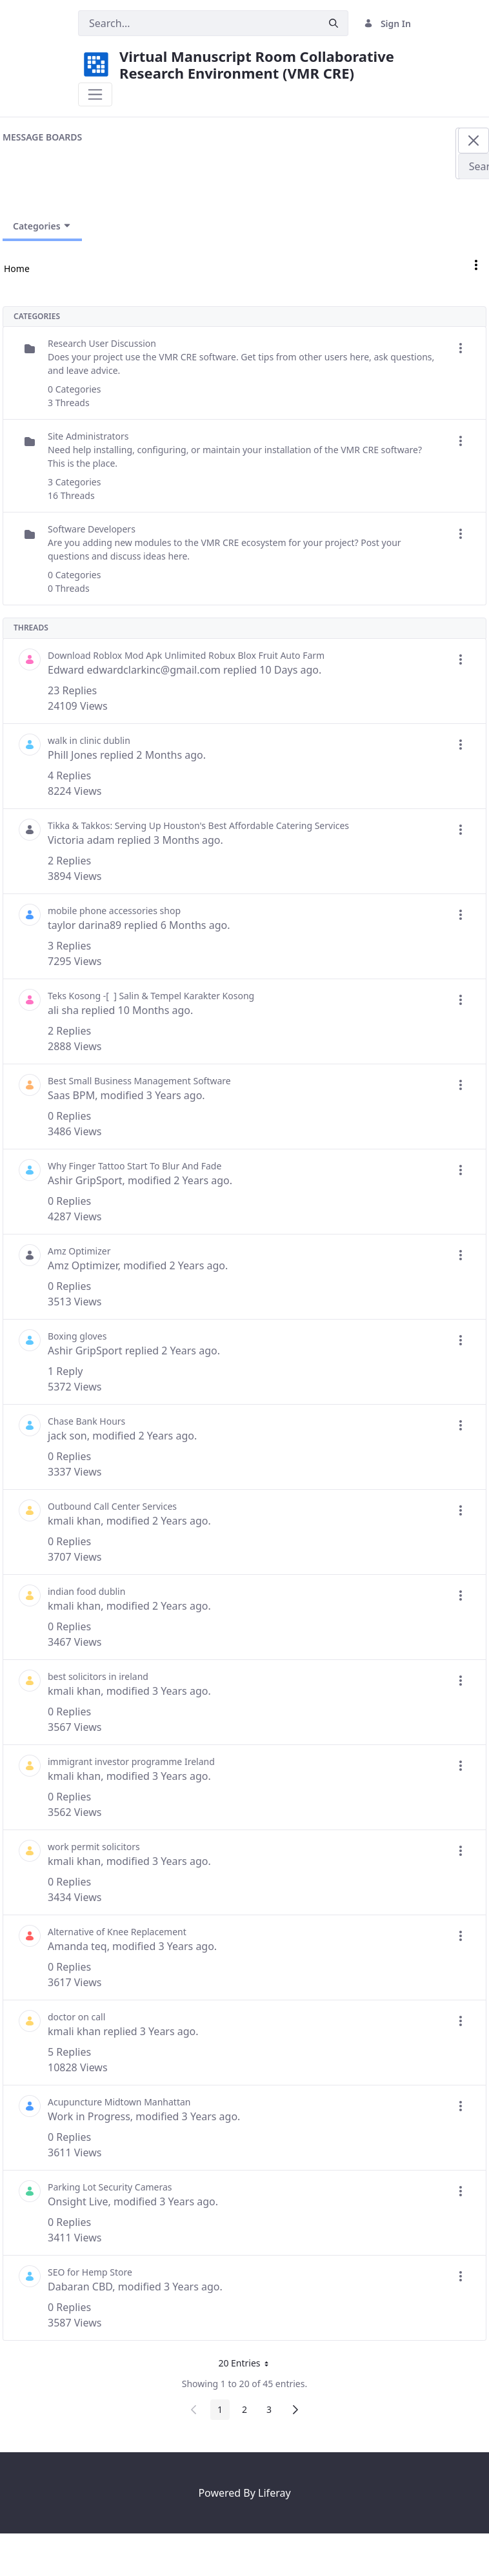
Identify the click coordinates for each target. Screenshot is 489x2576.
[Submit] (333, 23)
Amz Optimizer (79, 1251)
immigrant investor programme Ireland (131, 1761)
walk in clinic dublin (89, 740)
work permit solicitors (94, 1846)
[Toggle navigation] (95, 94)
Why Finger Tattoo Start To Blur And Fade (134, 1166)
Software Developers (91, 529)
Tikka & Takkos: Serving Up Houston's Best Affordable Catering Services (198, 825)
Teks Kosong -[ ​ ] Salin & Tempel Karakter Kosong (151, 996)
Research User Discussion (102, 343)
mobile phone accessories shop (114, 910)
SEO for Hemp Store (90, 2272)
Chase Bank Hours (86, 1421)
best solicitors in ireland (98, 1676)
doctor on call (76, 2017)
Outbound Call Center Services (112, 1506)
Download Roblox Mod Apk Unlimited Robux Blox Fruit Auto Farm (186, 655)
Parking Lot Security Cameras (110, 2187)
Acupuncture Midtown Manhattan (119, 2102)
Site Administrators (88, 436)
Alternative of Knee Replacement (117, 1932)
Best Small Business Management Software (139, 1081)
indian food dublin (86, 1591)
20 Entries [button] (247, 2365)
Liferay (274, 2493)
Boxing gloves (77, 1336)
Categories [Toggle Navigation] (42, 226)
